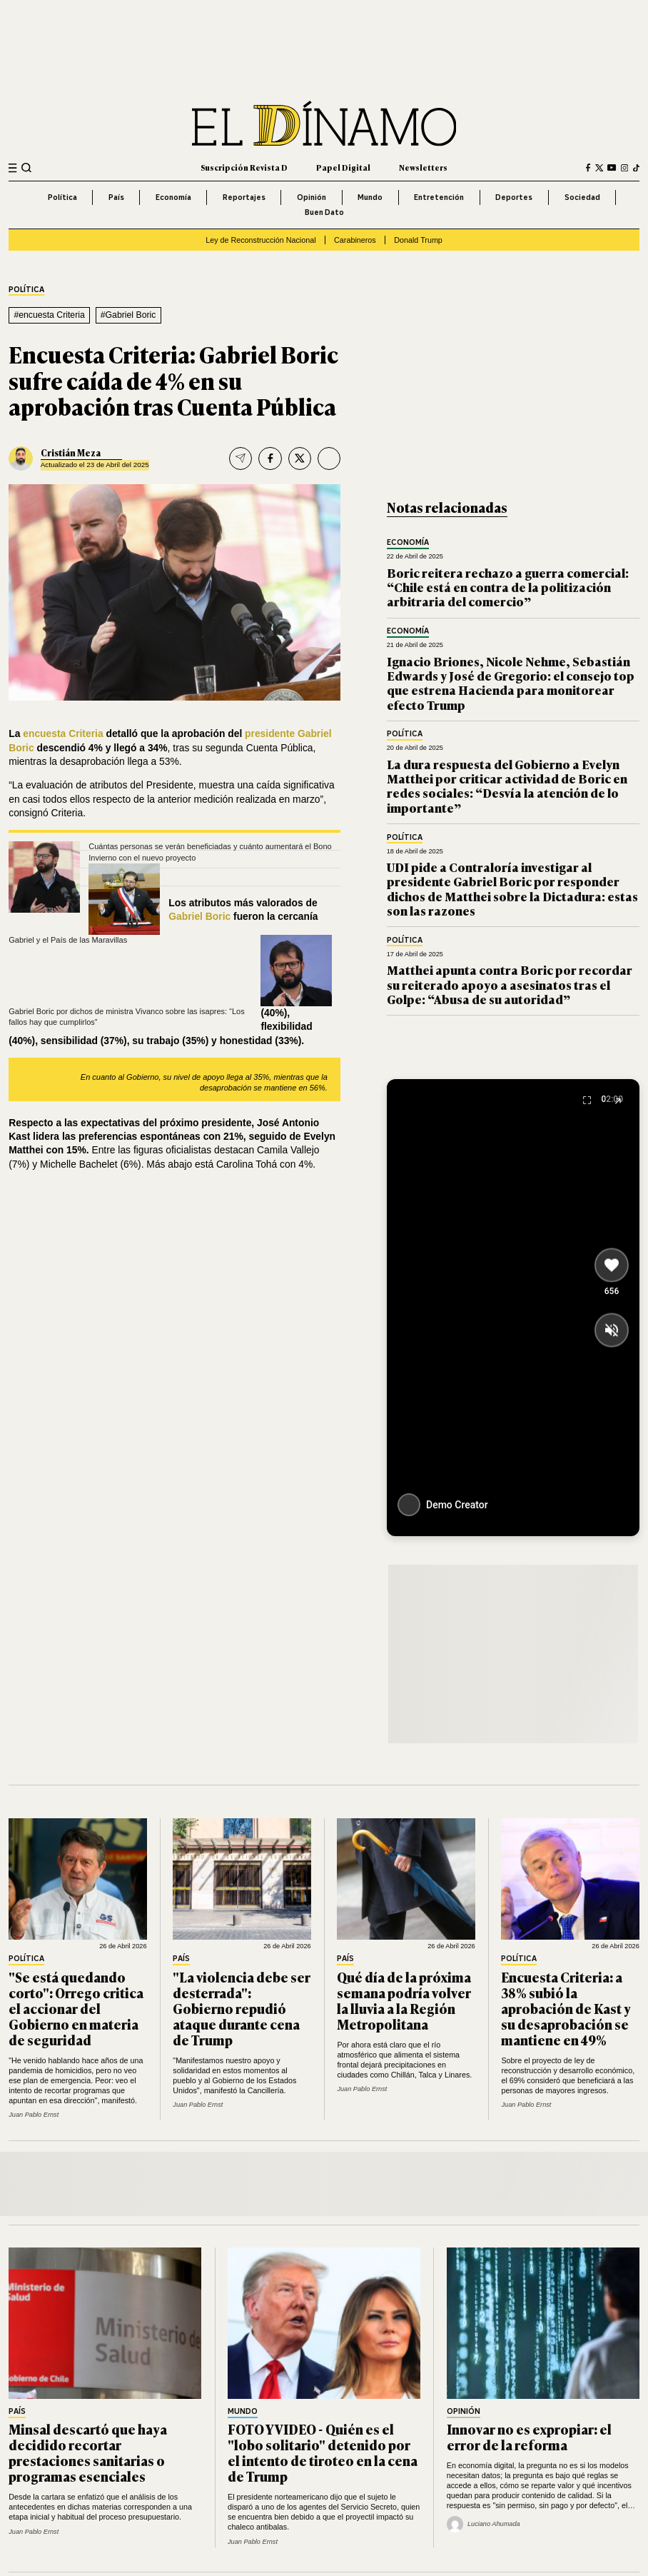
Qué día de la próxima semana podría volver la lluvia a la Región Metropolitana (404, 2000)
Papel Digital (343, 167)
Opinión (311, 197)
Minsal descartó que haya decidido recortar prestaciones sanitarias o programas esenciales (88, 2452)
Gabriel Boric (200, 916)
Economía (173, 197)
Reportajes (244, 197)
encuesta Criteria (64, 733)
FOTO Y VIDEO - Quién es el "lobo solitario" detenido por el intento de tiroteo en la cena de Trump (322, 2452)
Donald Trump (418, 240)
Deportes (513, 197)
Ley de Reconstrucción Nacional (260, 240)
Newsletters (423, 167)
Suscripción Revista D (244, 167)
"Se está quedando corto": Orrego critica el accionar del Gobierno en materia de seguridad (76, 2008)
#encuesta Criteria (49, 315)
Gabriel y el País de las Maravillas (68, 940)
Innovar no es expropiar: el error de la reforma (529, 2437)
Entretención (439, 197)
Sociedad (582, 197)
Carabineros (355, 240)
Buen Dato (324, 212)
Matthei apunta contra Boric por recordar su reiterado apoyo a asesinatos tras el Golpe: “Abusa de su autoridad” (509, 984)
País (116, 197)
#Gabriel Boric (128, 315)
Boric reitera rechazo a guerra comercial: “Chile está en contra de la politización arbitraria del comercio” (508, 587)
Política (62, 197)
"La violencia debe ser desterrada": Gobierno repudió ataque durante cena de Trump (241, 2008)
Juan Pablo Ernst (34, 2114)
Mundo (370, 197)
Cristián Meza (71, 452)
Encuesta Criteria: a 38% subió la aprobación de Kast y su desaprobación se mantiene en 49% (566, 2008)
